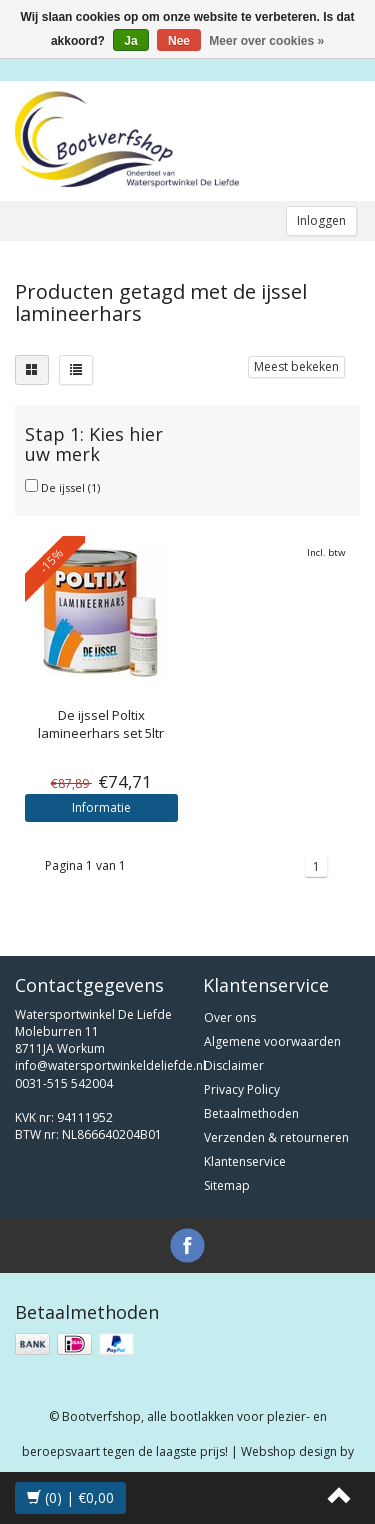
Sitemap (227, 1185)
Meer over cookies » (266, 41)
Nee (179, 41)
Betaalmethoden (251, 1113)
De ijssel (70, 487)
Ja (130, 41)
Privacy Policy (242, 1089)
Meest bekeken (296, 366)
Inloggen (321, 220)
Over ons (230, 1017)
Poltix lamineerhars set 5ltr (101, 724)
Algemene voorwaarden (272, 1041)
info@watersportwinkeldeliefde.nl (110, 1065)
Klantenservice (245, 1161)
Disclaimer (234, 1065)
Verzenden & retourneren (276, 1137)
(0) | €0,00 (70, 1497)
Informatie (101, 807)
